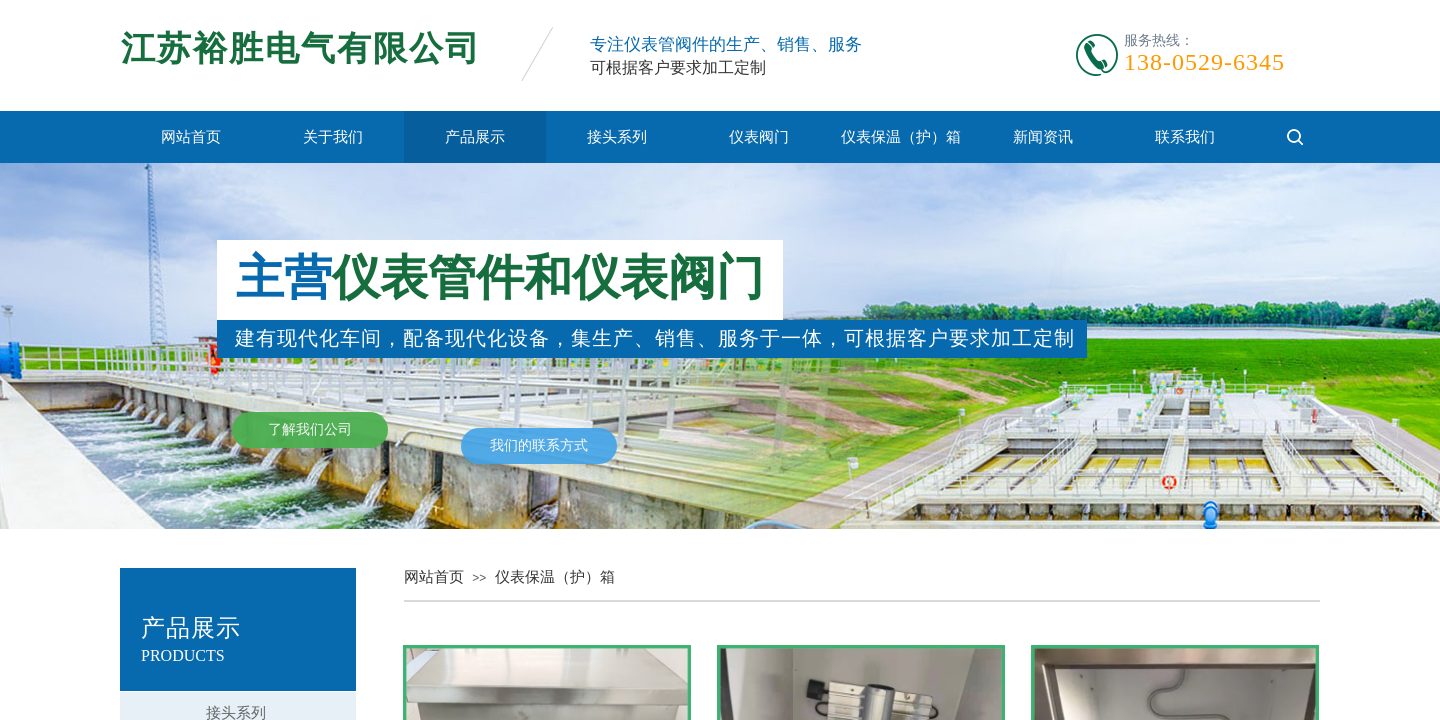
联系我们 (1185, 137)
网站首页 (191, 137)
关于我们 (333, 137)
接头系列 (617, 137)
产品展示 (475, 137)
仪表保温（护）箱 (901, 137)
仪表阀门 (759, 137)
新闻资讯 (1043, 137)
